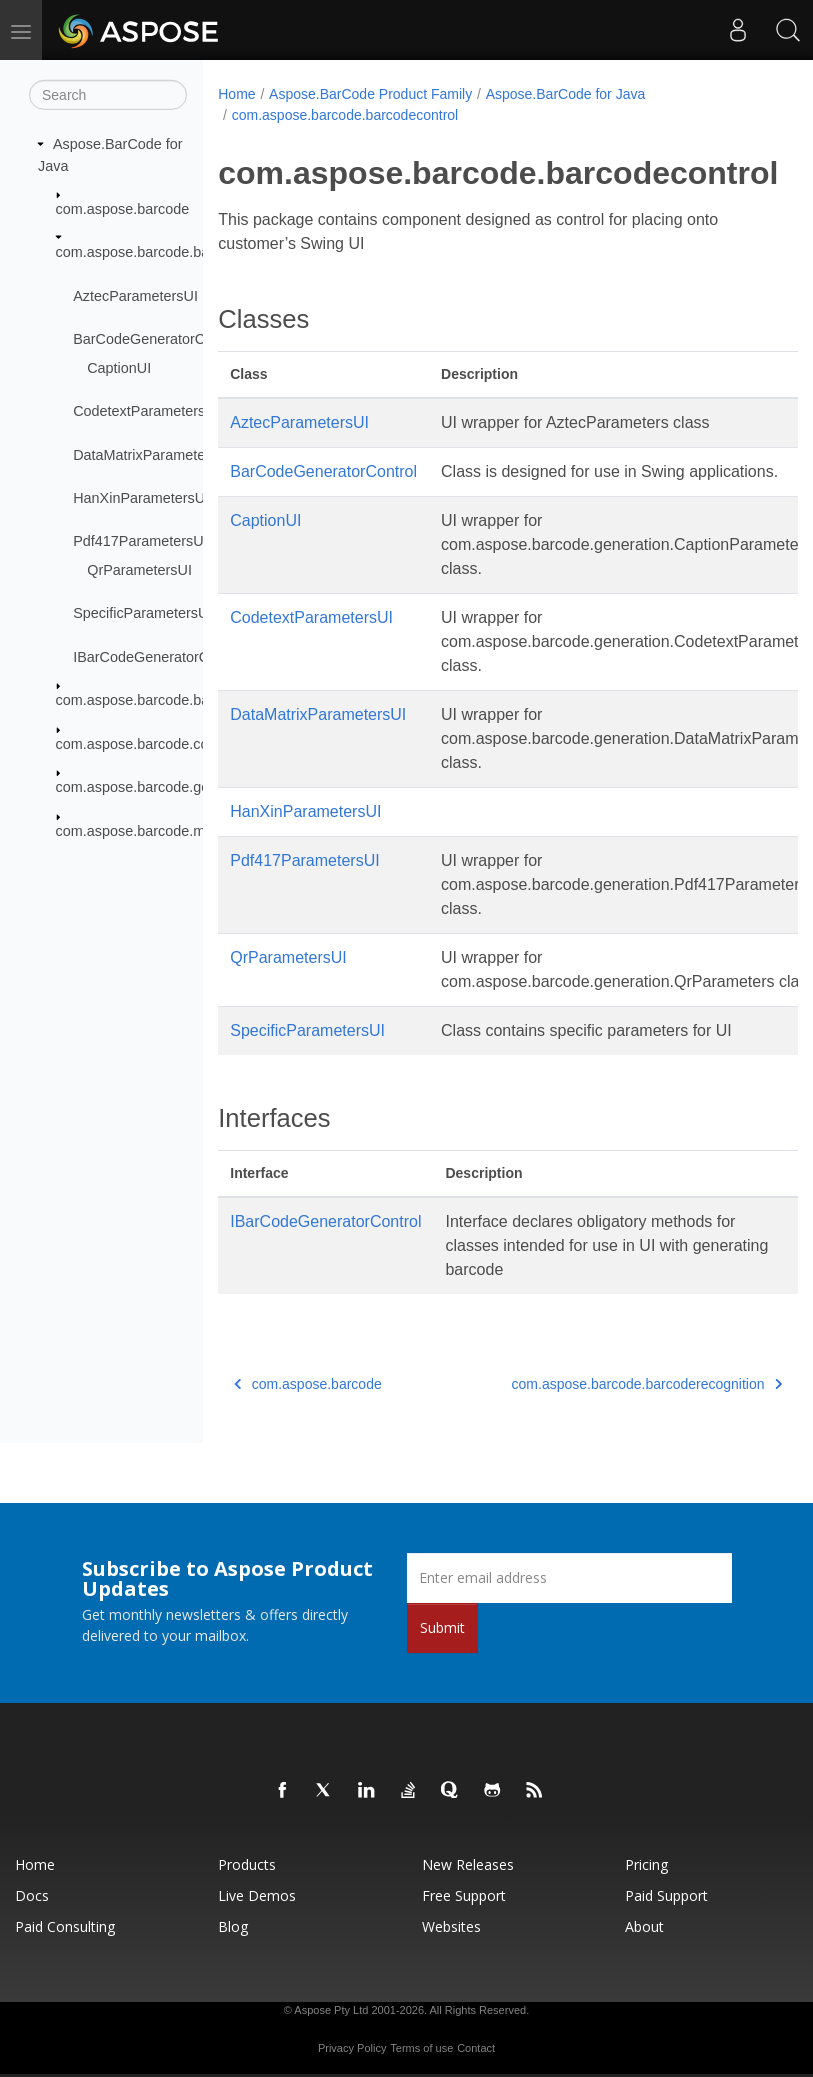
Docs (32, 1895)
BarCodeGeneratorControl (157, 339)
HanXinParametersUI (141, 498)
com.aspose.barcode (123, 209)
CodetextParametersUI (146, 411)
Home (236, 94)
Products (247, 1864)
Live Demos (257, 1895)
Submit (442, 1627)
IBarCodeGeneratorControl (159, 657)
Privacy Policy (352, 2048)
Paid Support (666, 1895)
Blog (233, 1926)
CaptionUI (119, 368)
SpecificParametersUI (142, 613)
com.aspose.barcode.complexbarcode (177, 744)
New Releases (468, 1864)
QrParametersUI (139, 570)
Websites (451, 1926)
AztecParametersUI (135, 296)
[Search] (108, 95)
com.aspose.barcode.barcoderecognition (186, 700)
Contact (476, 2048)
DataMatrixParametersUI (152, 454)
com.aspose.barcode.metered (151, 830)
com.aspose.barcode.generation (159, 787)
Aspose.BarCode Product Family (370, 94)
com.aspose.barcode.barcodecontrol (172, 252)
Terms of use (421, 2048)
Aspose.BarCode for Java (566, 94)
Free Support (464, 1895)
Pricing (646, 1864)
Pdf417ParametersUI (140, 541)
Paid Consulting (65, 1926)
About (644, 1926)
